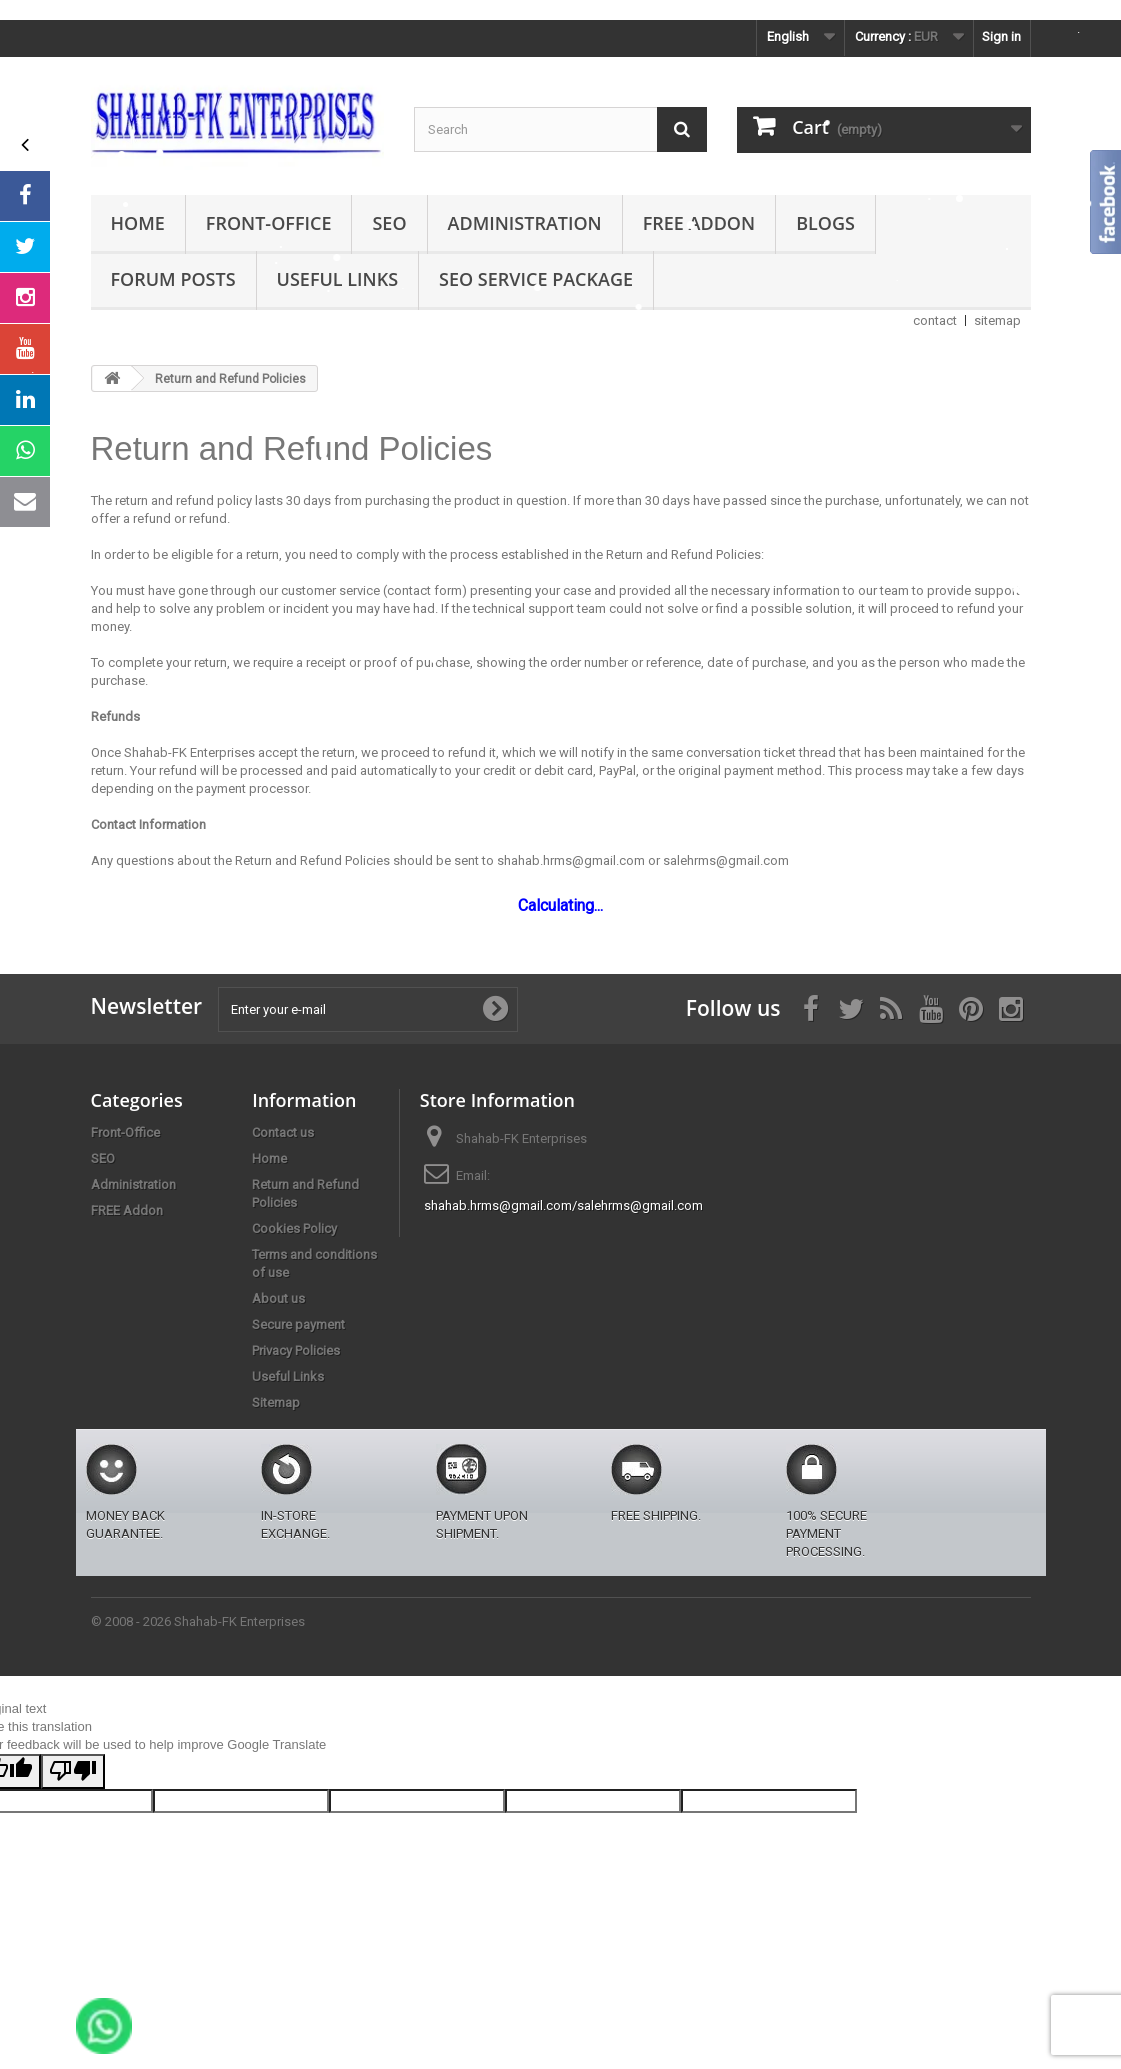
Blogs (825, 223)
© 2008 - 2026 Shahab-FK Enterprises (198, 1621)
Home (138, 223)
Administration (525, 223)
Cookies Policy (294, 1228)
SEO (389, 223)
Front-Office (269, 223)
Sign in (1001, 36)
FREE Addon (699, 223)
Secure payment (298, 1324)
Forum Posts (173, 279)
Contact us (283, 1132)
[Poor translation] (73, 1771)
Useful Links (337, 279)
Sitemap (276, 1402)
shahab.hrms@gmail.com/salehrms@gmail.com (563, 1205)
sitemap (997, 320)
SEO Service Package (536, 279)
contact (935, 320)
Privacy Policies (296, 1350)
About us (278, 1298)
